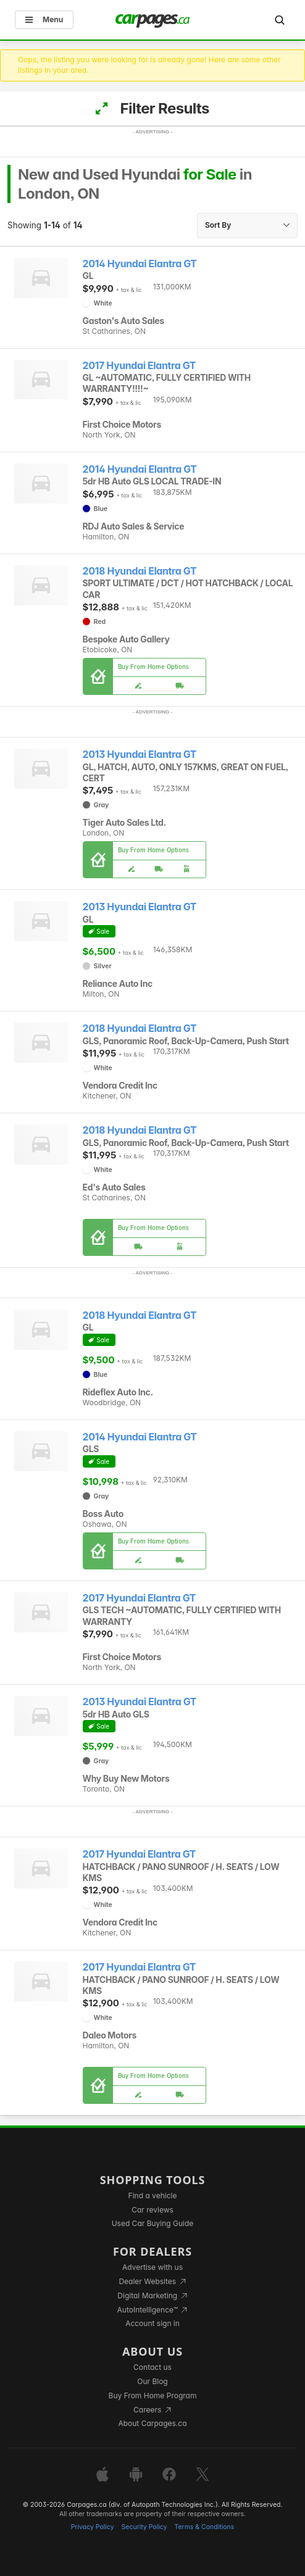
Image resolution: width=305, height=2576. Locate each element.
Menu (44, 19)
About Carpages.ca (152, 2423)
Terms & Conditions (204, 2527)
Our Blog (152, 2381)
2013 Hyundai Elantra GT (140, 754)
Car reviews (152, 2209)
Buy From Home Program (153, 2395)
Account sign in (152, 2323)
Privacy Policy (92, 2527)
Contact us (152, 2367)
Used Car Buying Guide (153, 2223)
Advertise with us (152, 2267)
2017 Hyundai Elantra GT (139, 366)
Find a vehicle (152, 2195)
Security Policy (144, 2527)
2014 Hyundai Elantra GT (140, 264)
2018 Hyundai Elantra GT (140, 571)
